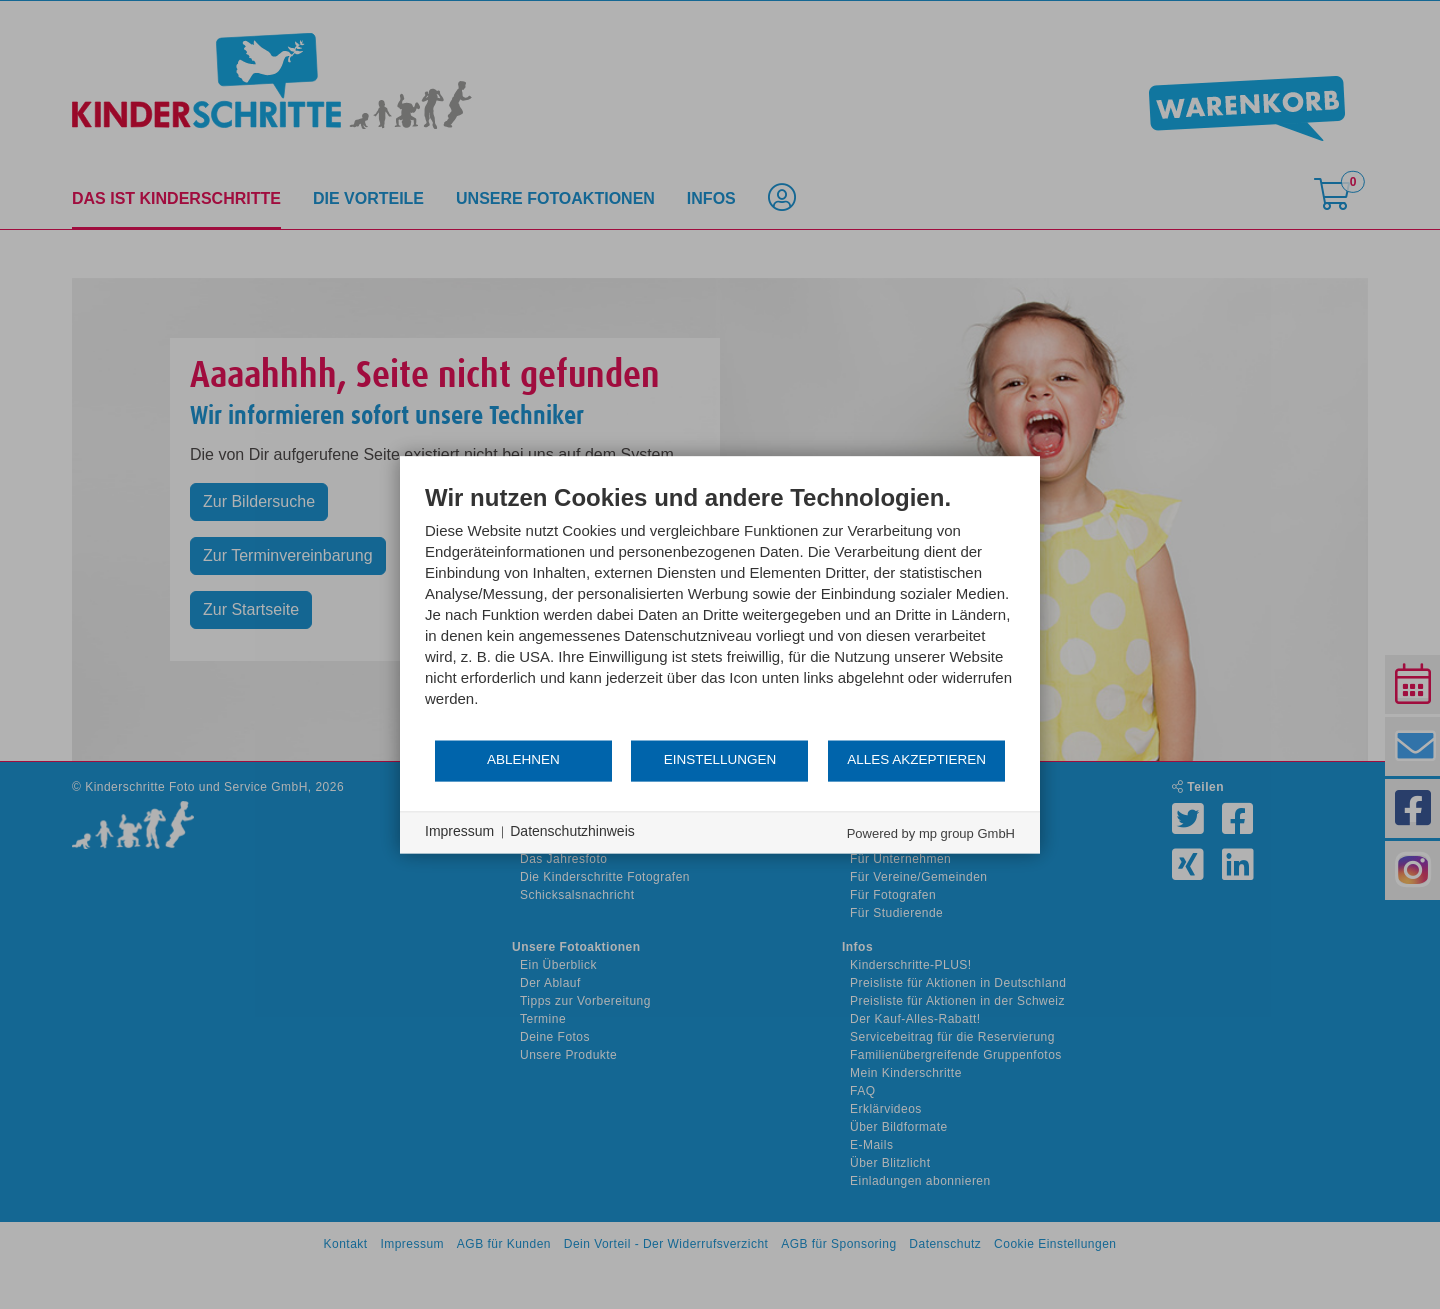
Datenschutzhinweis (572, 832)
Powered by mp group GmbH (931, 833)
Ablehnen (523, 760)
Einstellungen (720, 760)
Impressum (459, 832)
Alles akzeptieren (916, 760)
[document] (720, 610)
